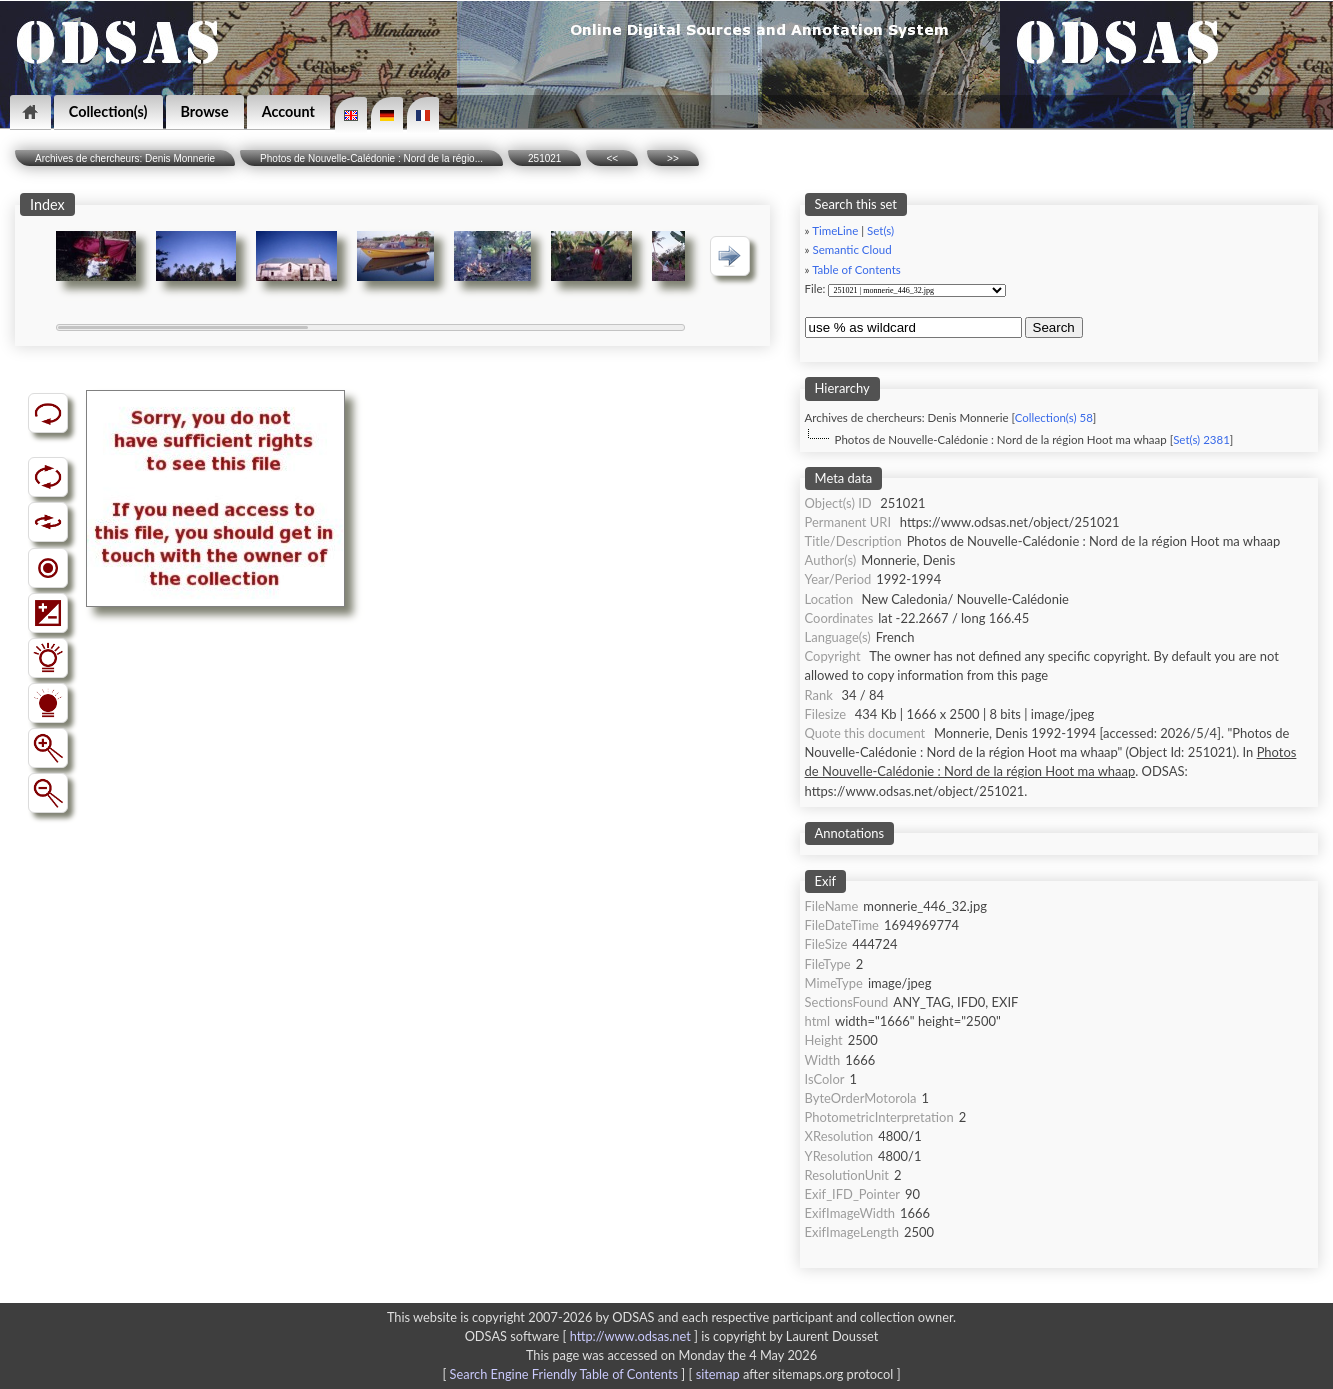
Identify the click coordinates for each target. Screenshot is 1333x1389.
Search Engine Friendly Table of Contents (564, 1374)
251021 (544, 158)
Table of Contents (856, 269)
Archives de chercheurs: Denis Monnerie (125, 158)
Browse (205, 111)
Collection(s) (108, 111)
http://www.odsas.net (630, 1336)
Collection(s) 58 (1054, 417)
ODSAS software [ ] (583, 1336)
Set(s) (880, 230)
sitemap (718, 1374)
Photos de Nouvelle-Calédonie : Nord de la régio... (371, 158)
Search (1054, 327)
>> (673, 158)
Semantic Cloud (851, 249)
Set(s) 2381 (1201, 439)
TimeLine (835, 230)
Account (288, 111)
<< (612, 158)
